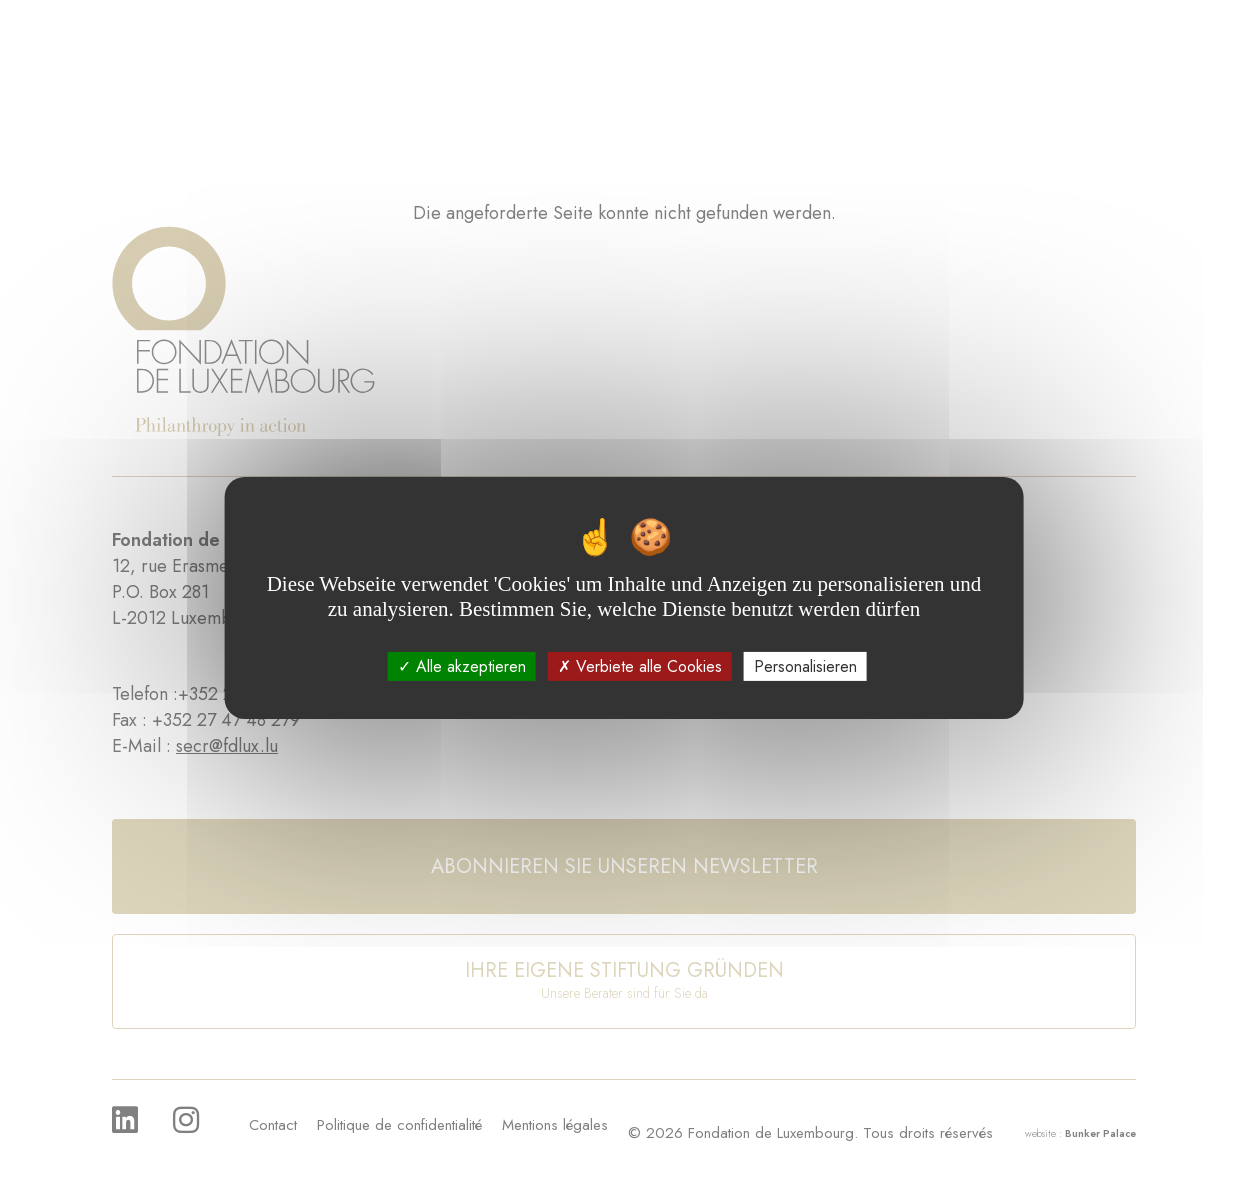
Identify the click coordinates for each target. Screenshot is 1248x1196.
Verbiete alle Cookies (640, 666)
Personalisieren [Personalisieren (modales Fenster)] (805, 666)
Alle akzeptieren (462, 666)
